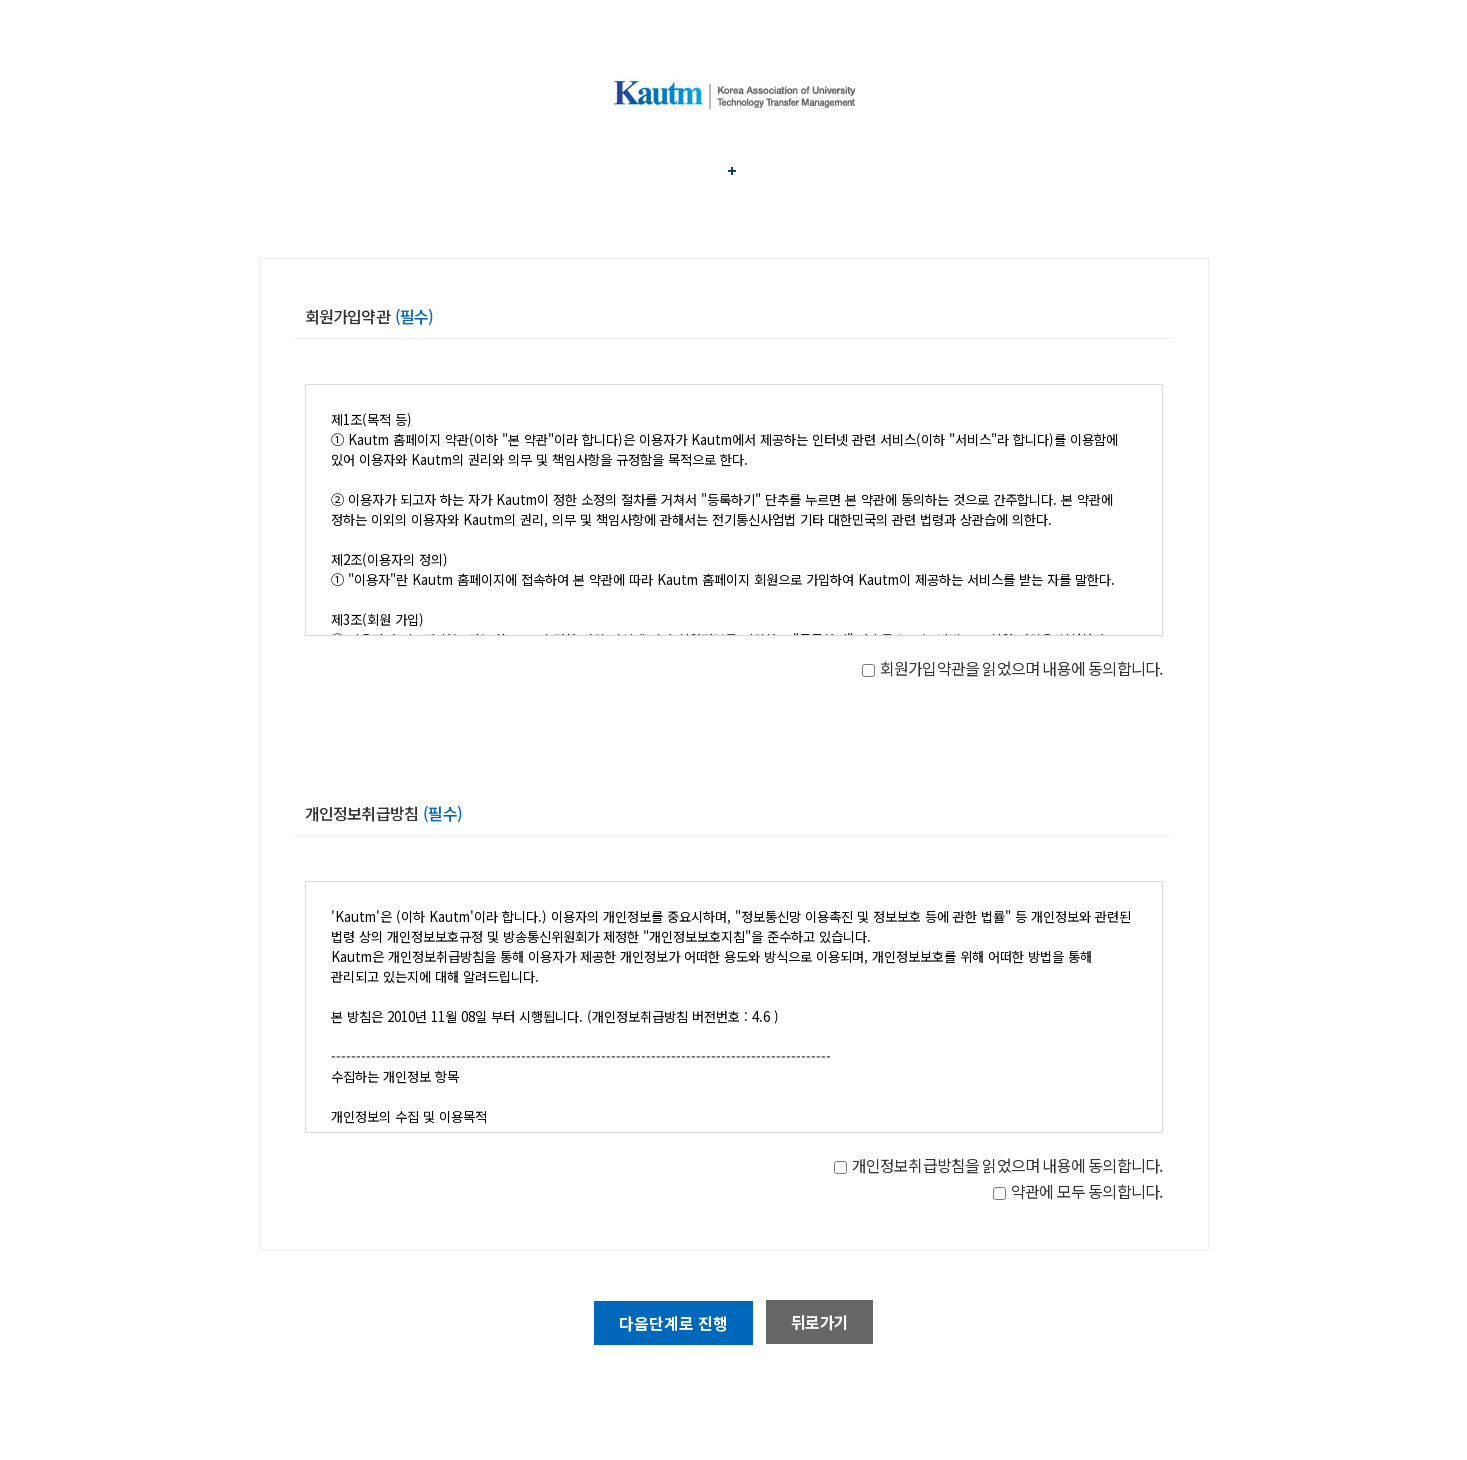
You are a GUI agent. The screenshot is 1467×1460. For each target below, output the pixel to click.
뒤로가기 (819, 1322)
